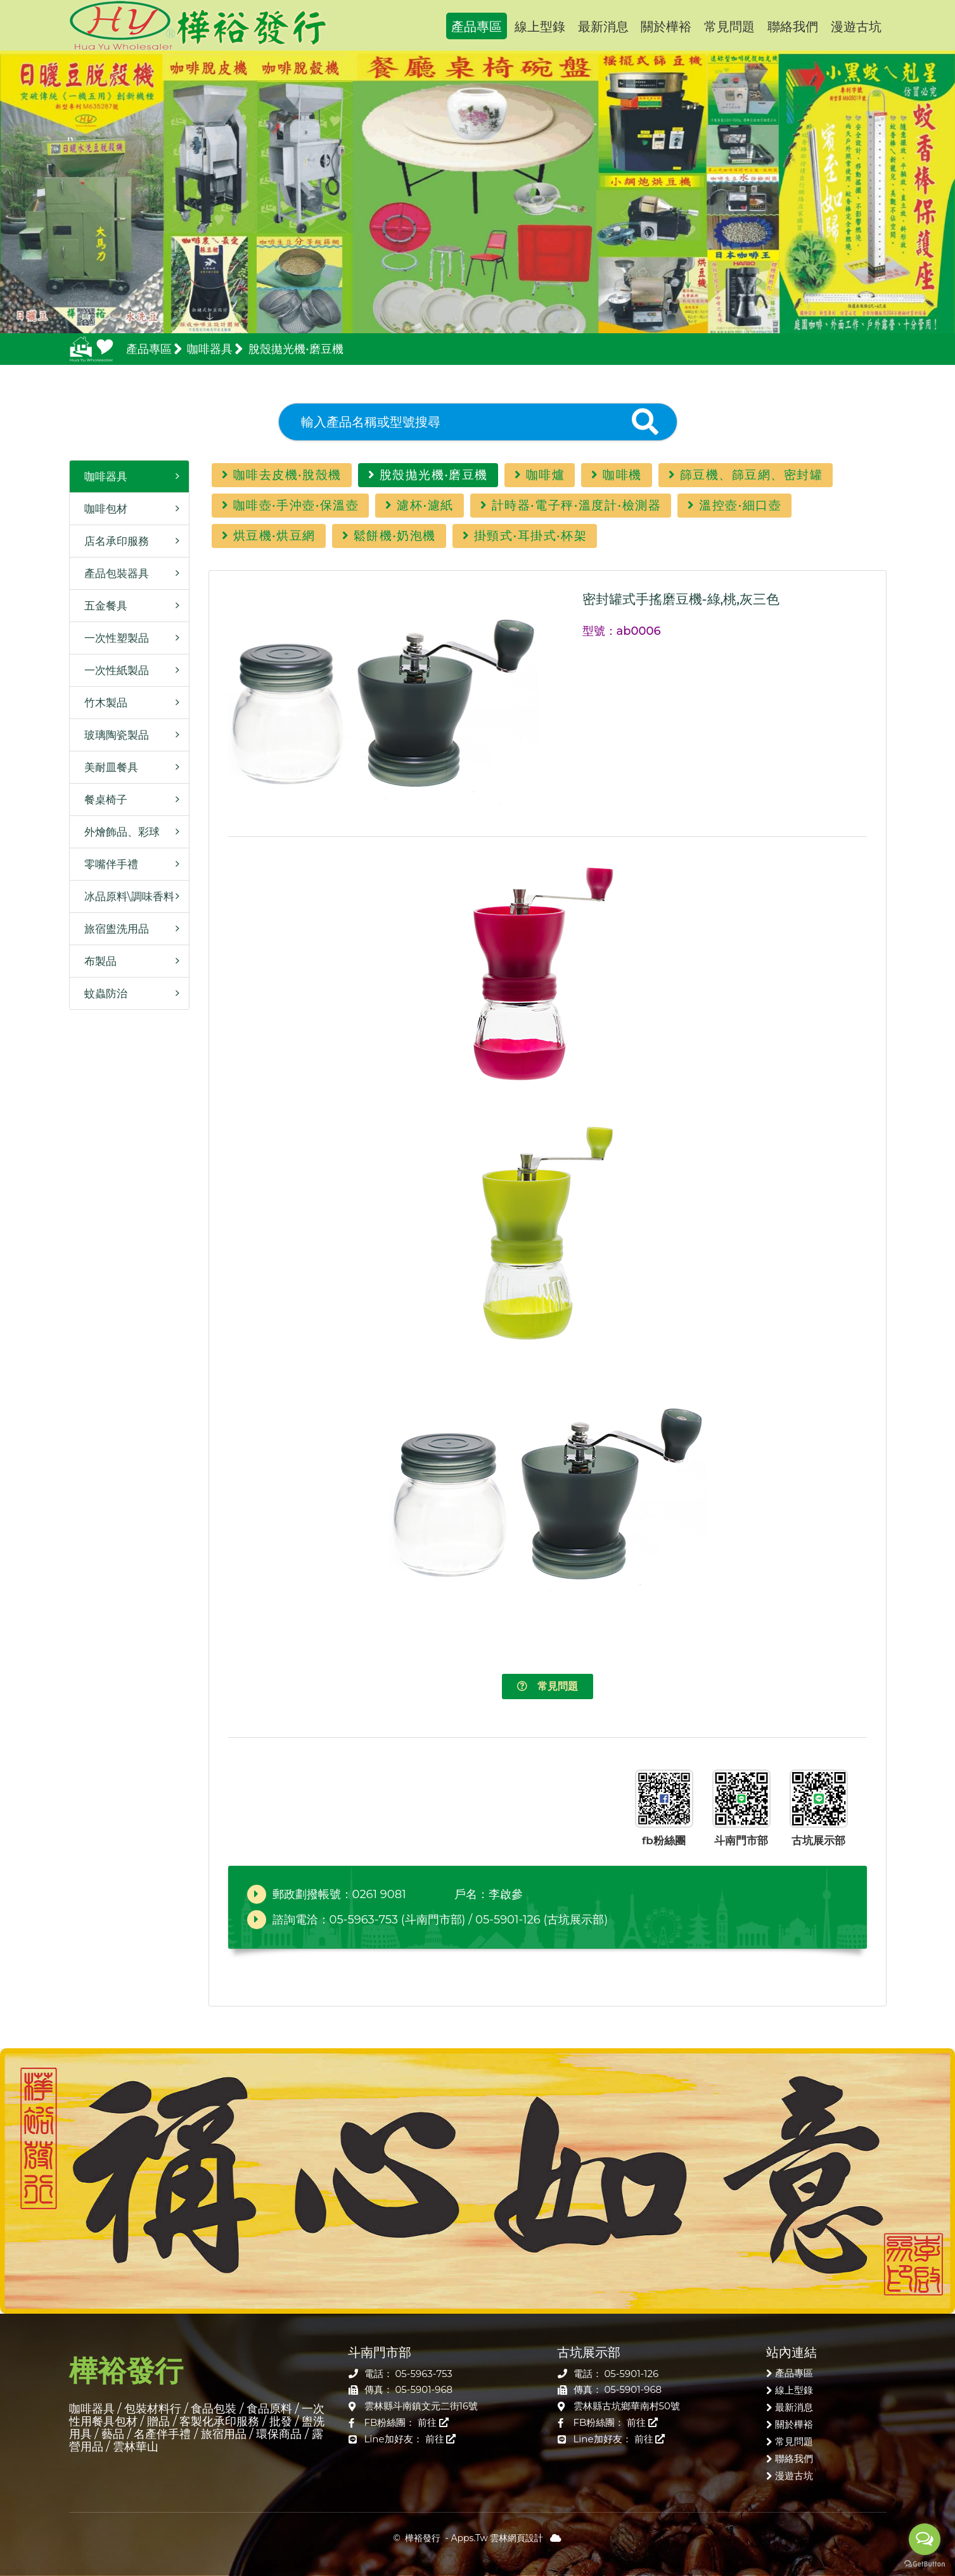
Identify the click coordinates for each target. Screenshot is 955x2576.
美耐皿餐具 (107, 767)
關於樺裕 (666, 26)
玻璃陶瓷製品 (112, 735)
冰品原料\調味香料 (125, 896)
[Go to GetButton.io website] (924, 2563)
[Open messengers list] (924, 2539)
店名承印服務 (112, 541)
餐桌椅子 (101, 799)
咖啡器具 (101, 476)
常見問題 (729, 26)
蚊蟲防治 (101, 993)
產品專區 (476, 26)
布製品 (96, 961)
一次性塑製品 (112, 638)
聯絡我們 (792, 26)
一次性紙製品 (112, 670)
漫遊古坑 (856, 26)
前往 (433, 2422)
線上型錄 (540, 26)
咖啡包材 (101, 508)
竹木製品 (101, 702)
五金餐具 (101, 605)
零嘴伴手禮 (107, 864)
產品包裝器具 (112, 573)
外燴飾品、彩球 (118, 832)
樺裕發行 (198, 25)
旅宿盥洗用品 (112, 928)
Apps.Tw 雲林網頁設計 (497, 2538)
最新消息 (603, 26)
